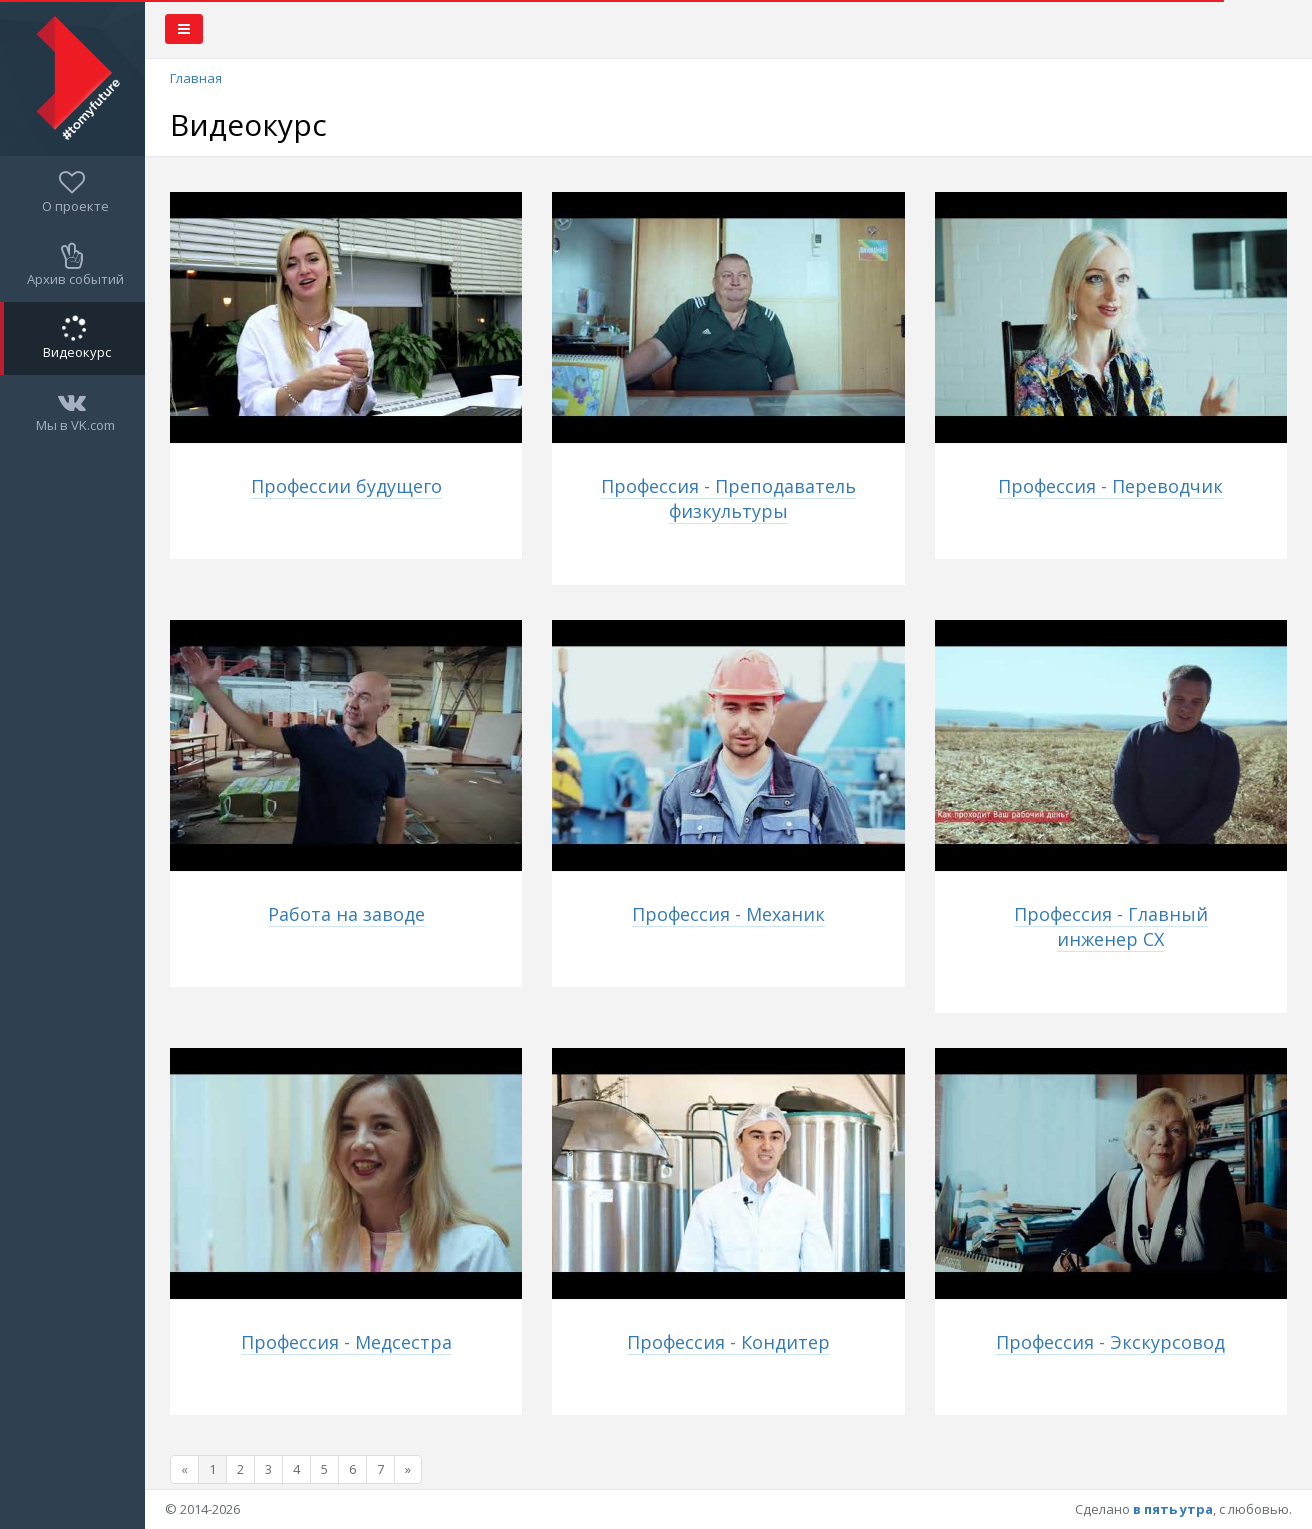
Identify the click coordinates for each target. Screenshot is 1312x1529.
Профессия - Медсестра (346, 1342)
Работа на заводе (346, 914)
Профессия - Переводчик (1110, 486)
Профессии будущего (346, 486)
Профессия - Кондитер (728, 1342)
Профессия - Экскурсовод (1110, 1342)
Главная (196, 78)
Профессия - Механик (728, 914)
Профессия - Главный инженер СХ (1111, 926)
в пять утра (1173, 1509)
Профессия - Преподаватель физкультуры (728, 498)
